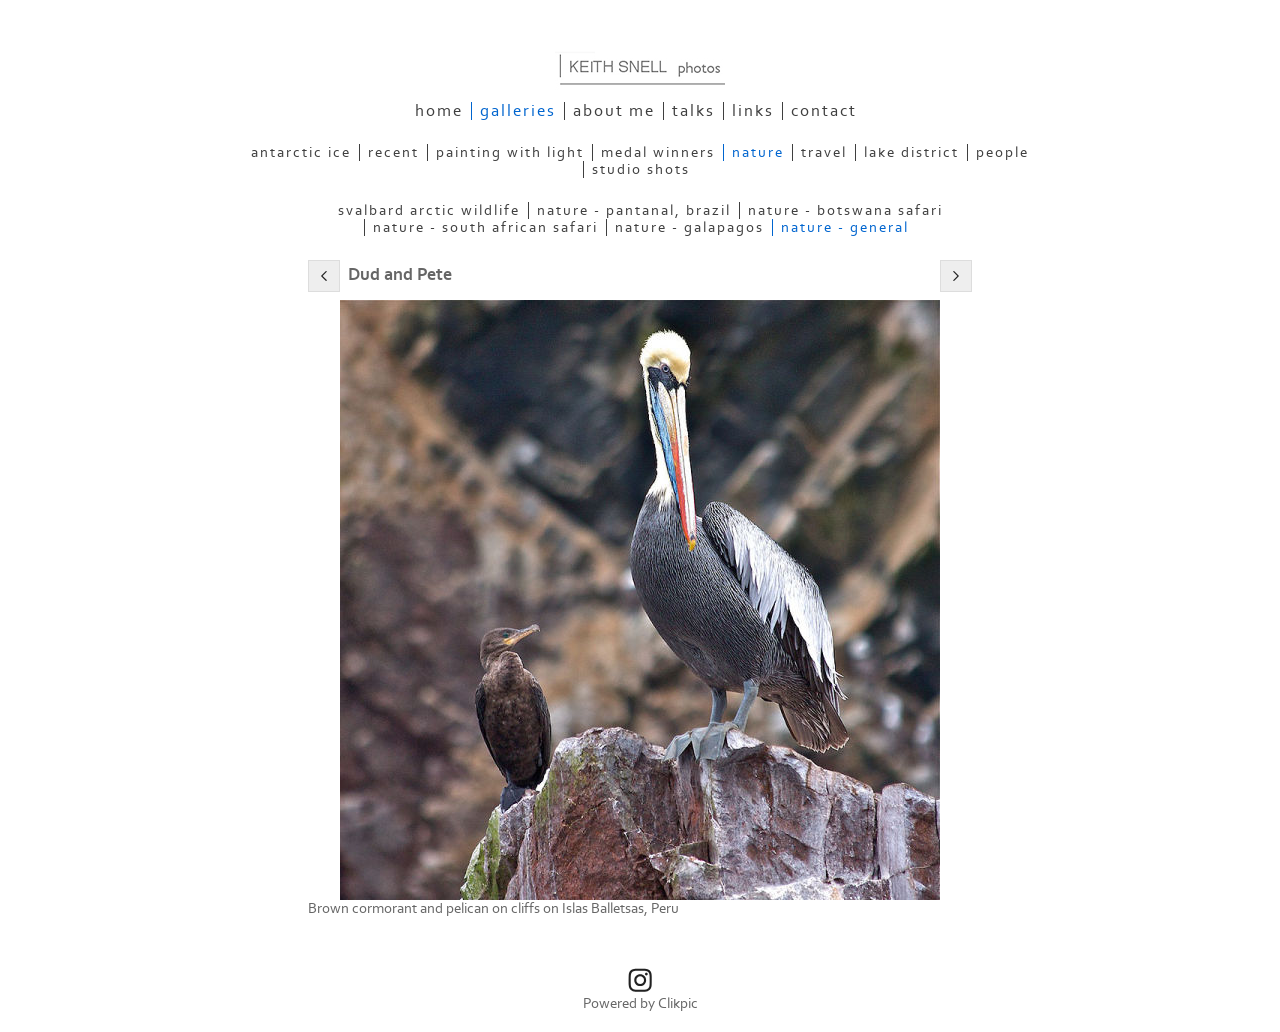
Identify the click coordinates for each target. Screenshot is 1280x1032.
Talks (693, 111)
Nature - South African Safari (485, 227)
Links (753, 111)
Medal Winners (658, 152)
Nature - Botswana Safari (845, 210)
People (1002, 152)
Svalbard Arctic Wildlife (429, 210)
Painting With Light (510, 152)
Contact (824, 111)
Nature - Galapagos (689, 227)
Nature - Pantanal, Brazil (634, 210)
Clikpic (678, 1003)
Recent (393, 152)
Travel (824, 152)
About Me (614, 111)
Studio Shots (641, 169)
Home (439, 111)
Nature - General (845, 227)
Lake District (911, 152)
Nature (758, 152)
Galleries (518, 111)
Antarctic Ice (301, 152)
